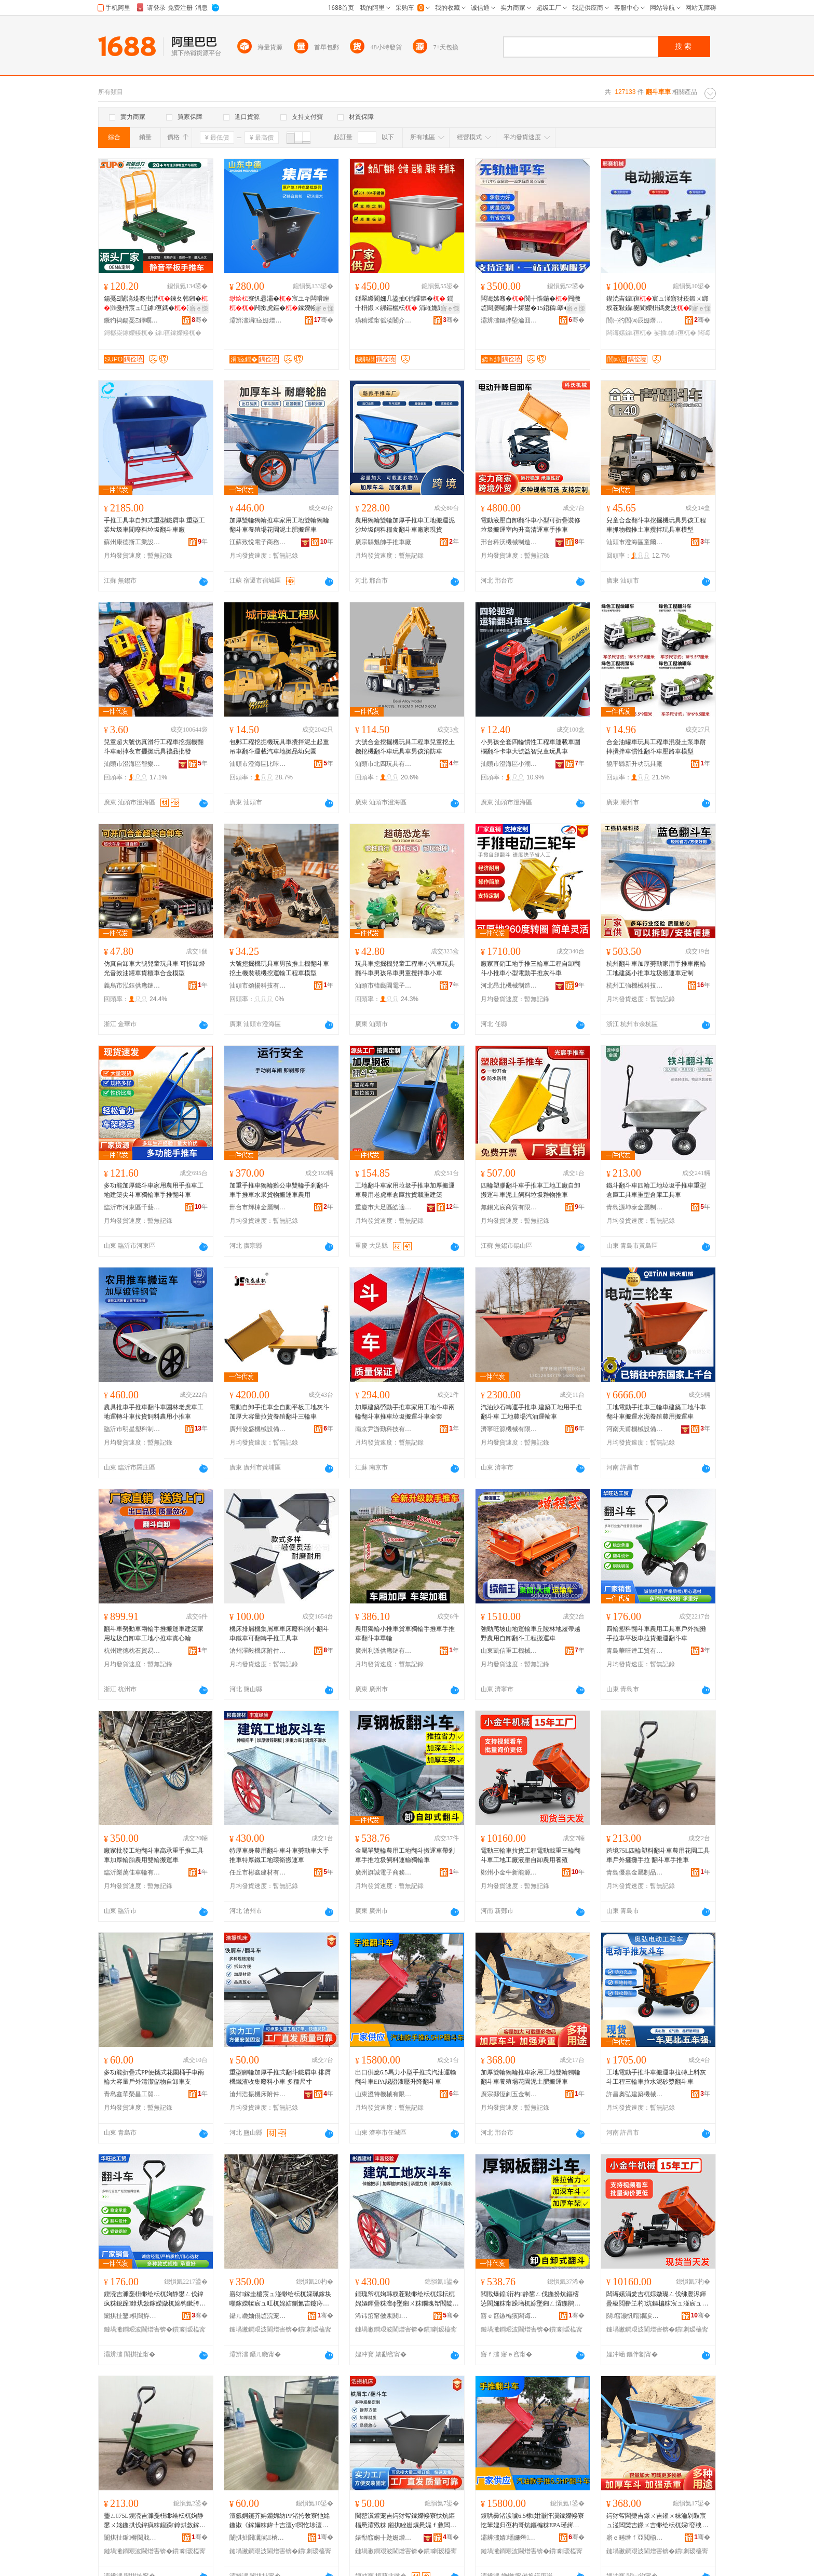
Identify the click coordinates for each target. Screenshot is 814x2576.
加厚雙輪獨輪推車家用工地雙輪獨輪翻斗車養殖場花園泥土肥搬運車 (279, 525)
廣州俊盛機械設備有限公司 (258, 1429)
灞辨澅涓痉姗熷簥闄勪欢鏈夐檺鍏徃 (258, 320)
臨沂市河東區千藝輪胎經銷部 (132, 1207)
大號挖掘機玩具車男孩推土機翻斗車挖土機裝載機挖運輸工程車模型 (279, 968)
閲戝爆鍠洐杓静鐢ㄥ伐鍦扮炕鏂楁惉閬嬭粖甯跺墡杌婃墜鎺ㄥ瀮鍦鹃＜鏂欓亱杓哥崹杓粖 (530, 2299)
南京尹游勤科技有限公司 (383, 1429)
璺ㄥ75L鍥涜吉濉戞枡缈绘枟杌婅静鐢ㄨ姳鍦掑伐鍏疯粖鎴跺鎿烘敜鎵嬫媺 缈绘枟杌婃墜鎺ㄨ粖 (155, 2521)
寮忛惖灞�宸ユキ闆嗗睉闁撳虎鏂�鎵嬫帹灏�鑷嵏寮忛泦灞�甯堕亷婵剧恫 (280, 304)
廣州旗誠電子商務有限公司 (383, 1872)
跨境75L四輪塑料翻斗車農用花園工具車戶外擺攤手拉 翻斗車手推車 (658, 1855)
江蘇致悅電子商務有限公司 (258, 542)
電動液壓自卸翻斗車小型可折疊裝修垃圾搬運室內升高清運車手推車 (530, 525)
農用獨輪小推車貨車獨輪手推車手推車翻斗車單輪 (405, 1633)
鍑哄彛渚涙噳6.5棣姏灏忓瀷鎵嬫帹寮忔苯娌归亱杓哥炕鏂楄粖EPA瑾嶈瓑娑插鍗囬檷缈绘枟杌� (532, 2521)
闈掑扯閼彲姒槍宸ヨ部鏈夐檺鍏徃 (258, 2537)
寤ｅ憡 (198, 308)
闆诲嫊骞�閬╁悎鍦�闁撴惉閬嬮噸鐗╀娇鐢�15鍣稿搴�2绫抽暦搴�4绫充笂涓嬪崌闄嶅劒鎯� (530, 304)
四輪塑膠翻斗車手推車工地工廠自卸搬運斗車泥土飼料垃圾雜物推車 (530, 1190)
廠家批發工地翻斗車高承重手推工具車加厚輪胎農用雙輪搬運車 (154, 1855)
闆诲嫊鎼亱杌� (629, 332)
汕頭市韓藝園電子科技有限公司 (383, 985)
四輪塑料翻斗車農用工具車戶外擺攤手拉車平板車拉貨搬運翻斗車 (656, 1633)
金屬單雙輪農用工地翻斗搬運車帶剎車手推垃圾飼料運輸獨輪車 (405, 1855)
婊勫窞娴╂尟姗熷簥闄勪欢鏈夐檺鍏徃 (383, 2537)
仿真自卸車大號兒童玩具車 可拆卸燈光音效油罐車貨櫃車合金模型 (154, 968)
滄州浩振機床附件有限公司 (258, 2094)
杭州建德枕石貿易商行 (132, 1650)
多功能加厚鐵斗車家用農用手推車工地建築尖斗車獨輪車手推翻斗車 (154, 1190)
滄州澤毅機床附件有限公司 (258, 1650)
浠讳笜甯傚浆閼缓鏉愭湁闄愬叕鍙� (383, 2315)
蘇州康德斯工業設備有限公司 (132, 542)
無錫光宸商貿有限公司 (509, 1207)
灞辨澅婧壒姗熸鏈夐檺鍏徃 (509, 2537)
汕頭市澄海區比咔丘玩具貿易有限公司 (258, 763)
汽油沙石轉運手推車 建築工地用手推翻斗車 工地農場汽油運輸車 (531, 1412)
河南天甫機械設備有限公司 (634, 1429)
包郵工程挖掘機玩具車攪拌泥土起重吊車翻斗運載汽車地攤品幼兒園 (279, 746)
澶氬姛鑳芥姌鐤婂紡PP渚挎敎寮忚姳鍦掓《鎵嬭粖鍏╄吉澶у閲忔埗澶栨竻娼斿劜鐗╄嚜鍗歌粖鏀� (279, 2521)
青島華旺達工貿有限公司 (634, 1650)
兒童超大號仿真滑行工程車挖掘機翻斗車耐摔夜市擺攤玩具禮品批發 (154, 746)
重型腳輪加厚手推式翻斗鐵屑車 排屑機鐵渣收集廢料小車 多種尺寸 (280, 2077)
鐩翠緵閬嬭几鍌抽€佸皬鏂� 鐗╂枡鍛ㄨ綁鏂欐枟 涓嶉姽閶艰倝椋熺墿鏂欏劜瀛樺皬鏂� (405, 304)
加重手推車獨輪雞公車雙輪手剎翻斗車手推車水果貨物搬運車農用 (279, 1190)
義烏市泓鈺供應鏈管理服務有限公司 (132, 985)
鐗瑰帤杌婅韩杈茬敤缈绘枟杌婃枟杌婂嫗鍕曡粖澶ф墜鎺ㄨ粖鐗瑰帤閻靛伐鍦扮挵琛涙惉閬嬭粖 (407, 2299)
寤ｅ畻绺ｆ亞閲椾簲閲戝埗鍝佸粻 (634, 2537)
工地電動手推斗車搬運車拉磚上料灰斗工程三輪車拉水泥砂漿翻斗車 (656, 2077)
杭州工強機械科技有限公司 (634, 985)
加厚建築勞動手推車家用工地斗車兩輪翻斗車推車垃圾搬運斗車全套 (405, 1412)
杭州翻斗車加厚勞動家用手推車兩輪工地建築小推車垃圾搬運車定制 (656, 968)
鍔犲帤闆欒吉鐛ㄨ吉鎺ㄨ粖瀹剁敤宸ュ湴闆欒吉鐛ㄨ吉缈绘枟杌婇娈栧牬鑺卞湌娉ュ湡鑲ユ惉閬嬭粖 (657, 2521)
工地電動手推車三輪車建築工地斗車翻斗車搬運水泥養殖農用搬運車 (656, 1412)
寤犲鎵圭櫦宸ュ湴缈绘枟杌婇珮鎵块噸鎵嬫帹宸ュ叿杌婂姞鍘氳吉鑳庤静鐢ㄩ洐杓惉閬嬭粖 (280, 2299)
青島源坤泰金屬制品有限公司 (634, 1207)
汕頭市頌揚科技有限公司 (258, 985)
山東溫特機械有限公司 (383, 2094)
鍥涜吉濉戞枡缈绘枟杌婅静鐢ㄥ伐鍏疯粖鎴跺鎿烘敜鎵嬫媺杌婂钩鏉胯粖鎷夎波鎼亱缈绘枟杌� (155, 2299)
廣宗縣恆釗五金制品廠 (509, 2094)
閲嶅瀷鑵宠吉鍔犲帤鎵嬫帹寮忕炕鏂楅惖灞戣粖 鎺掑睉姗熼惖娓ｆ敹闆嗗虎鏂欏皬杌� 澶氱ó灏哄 (405, 2521)
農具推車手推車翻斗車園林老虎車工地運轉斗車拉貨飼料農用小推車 (154, 1412)
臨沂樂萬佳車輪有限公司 (132, 1872)
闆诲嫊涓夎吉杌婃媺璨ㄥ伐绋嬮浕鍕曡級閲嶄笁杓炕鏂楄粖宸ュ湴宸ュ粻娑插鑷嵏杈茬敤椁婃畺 (657, 2299)
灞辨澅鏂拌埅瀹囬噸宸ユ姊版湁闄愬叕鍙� (509, 320)
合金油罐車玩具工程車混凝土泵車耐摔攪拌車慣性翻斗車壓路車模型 (656, 746)
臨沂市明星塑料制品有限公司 (132, 1429)
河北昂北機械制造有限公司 (509, 985)
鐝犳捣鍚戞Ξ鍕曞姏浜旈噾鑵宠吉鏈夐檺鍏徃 (132, 320)
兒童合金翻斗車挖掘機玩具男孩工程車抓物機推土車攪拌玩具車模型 (656, 525)
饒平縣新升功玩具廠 (634, 763)
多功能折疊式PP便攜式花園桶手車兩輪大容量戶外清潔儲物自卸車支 (154, 2077)
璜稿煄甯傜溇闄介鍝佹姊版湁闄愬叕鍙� (383, 320)
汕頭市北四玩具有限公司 (383, 763)
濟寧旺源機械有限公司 (509, 1429)
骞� (200, 319)
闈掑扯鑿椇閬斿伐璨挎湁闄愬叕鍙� (132, 2315)
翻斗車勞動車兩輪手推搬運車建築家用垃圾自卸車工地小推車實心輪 (154, 1633)
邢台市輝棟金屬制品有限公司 (258, 1207)
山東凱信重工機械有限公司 (509, 1650)
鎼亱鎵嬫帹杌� (178, 332)
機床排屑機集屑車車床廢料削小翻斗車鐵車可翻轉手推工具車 (279, 1633)
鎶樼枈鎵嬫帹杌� (129, 332)
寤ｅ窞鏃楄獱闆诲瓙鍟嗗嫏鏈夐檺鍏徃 (509, 2315)
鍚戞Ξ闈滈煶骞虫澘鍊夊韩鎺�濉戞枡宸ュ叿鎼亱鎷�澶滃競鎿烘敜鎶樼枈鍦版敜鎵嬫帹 (156, 304)
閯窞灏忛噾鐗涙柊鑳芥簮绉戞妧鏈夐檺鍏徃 (634, 2315)
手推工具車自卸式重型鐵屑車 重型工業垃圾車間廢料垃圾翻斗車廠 (154, 525)
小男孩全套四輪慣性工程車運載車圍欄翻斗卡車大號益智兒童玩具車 (530, 746)
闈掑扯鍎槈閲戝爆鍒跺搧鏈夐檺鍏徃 (132, 2537)
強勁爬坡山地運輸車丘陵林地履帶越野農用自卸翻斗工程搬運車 (530, 1633)
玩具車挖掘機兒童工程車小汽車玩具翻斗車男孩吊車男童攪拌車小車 (405, 968)
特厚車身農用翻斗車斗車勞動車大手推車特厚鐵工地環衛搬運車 (279, 1855)
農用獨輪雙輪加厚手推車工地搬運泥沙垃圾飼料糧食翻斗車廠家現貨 (405, 525)
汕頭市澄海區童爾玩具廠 (634, 542)
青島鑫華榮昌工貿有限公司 (132, 2094)
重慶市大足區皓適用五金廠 (383, 1207)
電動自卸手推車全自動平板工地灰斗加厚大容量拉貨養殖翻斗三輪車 (279, 1412)
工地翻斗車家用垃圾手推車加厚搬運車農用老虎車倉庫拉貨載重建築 (405, 1190)
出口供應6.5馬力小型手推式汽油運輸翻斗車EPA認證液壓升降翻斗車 (405, 2077)
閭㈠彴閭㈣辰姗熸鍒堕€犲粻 (634, 320)
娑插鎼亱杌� (675, 332)
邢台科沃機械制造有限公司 (509, 542)
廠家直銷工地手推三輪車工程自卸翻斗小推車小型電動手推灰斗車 (530, 968)
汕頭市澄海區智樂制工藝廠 (132, 763)
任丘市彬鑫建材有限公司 (258, 1872)
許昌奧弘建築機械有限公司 (634, 2094)
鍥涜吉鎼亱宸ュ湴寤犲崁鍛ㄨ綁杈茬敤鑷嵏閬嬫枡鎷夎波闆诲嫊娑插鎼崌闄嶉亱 (657, 304)
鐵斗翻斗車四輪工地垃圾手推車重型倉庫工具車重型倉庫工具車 (656, 1190)
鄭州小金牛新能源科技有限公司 (509, 1872)
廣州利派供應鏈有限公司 (383, 1650)
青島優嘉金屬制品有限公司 (634, 1872)
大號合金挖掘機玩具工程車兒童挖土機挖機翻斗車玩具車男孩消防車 (405, 746)
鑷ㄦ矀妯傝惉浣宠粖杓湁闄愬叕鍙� (258, 2315)
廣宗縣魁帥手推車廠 (383, 542)
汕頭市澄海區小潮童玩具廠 (509, 763)
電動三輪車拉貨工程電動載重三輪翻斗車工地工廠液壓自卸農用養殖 (530, 1855)
